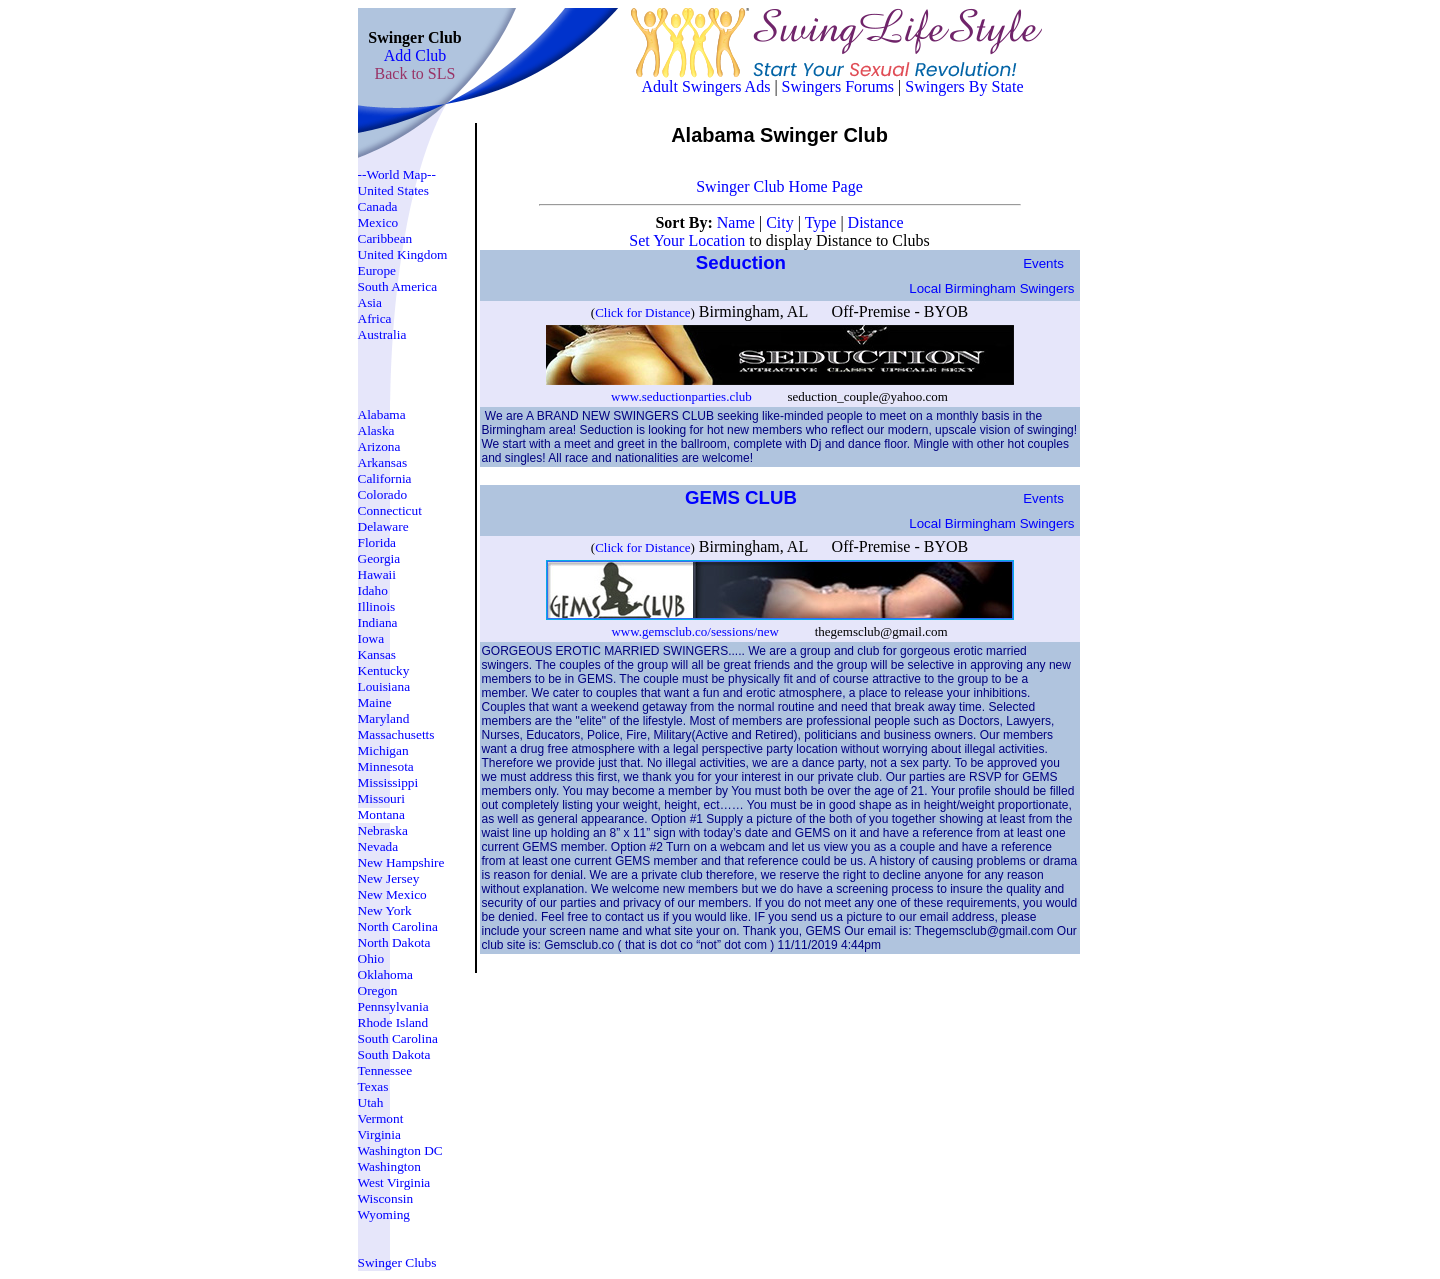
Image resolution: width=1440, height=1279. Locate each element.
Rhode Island (393, 1022)
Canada (378, 206)
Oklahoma (386, 974)
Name (738, 222)
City (782, 222)
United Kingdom (403, 254)
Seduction (743, 262)
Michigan (383, 750)
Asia (370, 302)
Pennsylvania (393, 1006)
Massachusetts (396, 734)
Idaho (373, 590)
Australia (382, 334)
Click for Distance (642, 312)
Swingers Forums (838, 86)
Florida (377, 542)
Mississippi (388, 782)
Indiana (378, 622)
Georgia (379, 558)
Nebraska (383, 830)
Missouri (381, 798)
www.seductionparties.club (683, 396)
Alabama (382, 414)
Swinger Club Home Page (779, 186)
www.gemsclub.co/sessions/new (694, 631)
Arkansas (383, 462)
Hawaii (377, 574)
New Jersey (389, 878)
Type (823, 222)
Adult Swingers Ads (706, 86)
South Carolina (398, 1038)
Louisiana (384, 686)
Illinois (377, 606)
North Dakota (394, 942)
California (385, 478)
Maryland (384, 718)
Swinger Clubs (397, 1262)
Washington (389, 1166)
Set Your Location (687, 240)
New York (385, 910)
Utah (371, 1102)
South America (398, 286)
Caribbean (385, 238)
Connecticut (390, 510)
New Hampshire (401, 862)
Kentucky (384, 670)
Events (1043, 263)
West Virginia (394, 1182)
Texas (373, 1086)
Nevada (378, 846)
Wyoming (384, 1214)
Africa (375, 318)
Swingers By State (964, 86)
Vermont (381, 1118)
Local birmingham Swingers (991, 288)
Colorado (383, 494)
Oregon (378, 990)
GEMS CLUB (743, 497)
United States (393, 190)
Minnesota (386, 766)
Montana (381, 814)
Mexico (378, 222)
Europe (377, 270)
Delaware (383, 526)
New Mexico (392, 894)
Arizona (379, 446)
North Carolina (398, 926)
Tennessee (385, 1070)
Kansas (377, 654)
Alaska (376, 430)
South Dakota (394, 1054)
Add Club (415, 55)
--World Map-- (397, 174)
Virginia (379, 1134)
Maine (375, 702)
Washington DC (400, 1150)
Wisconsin (386, 1198)
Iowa (371, 638)
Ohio (371, 958)
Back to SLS (415, 73)
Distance (876, 222)
